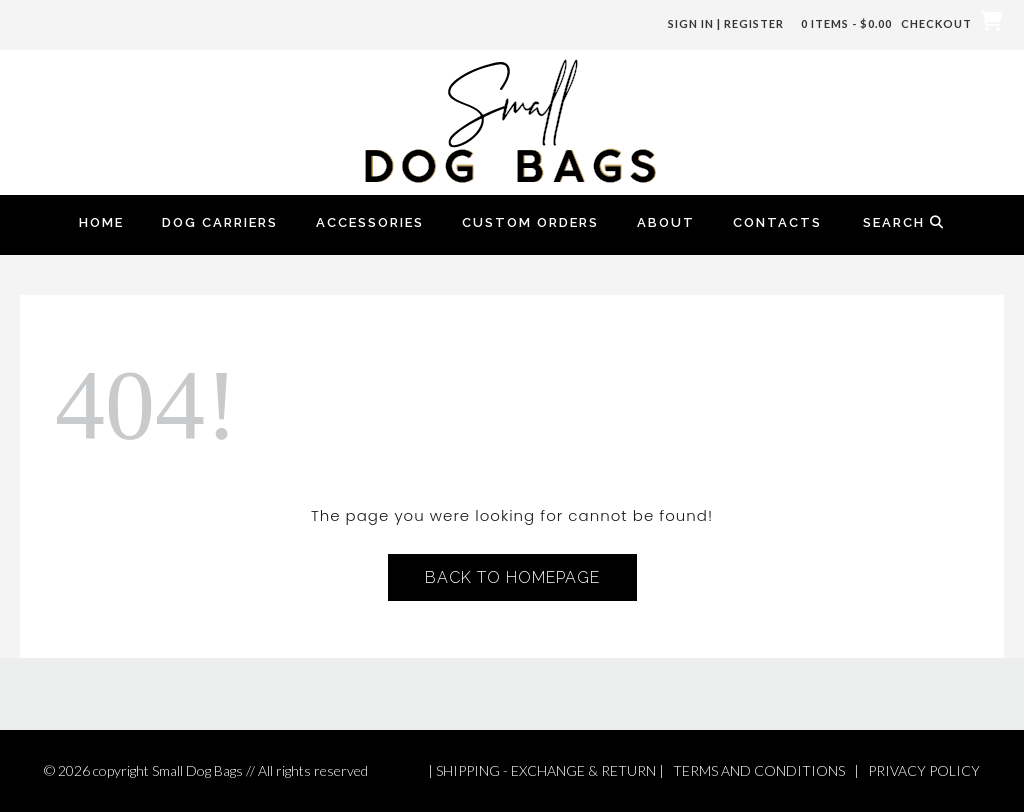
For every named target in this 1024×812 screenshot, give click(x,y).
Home (101, 222)
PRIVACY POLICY (924, 770)
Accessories (370, 222)
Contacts (777, 222)
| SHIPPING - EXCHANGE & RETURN (542, 770)
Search (904, 222)
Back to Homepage (512, 577)
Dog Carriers (220, 222)
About (666, 222)
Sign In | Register (726, 23)
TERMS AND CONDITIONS (759, 770)
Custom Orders (530, 222)
